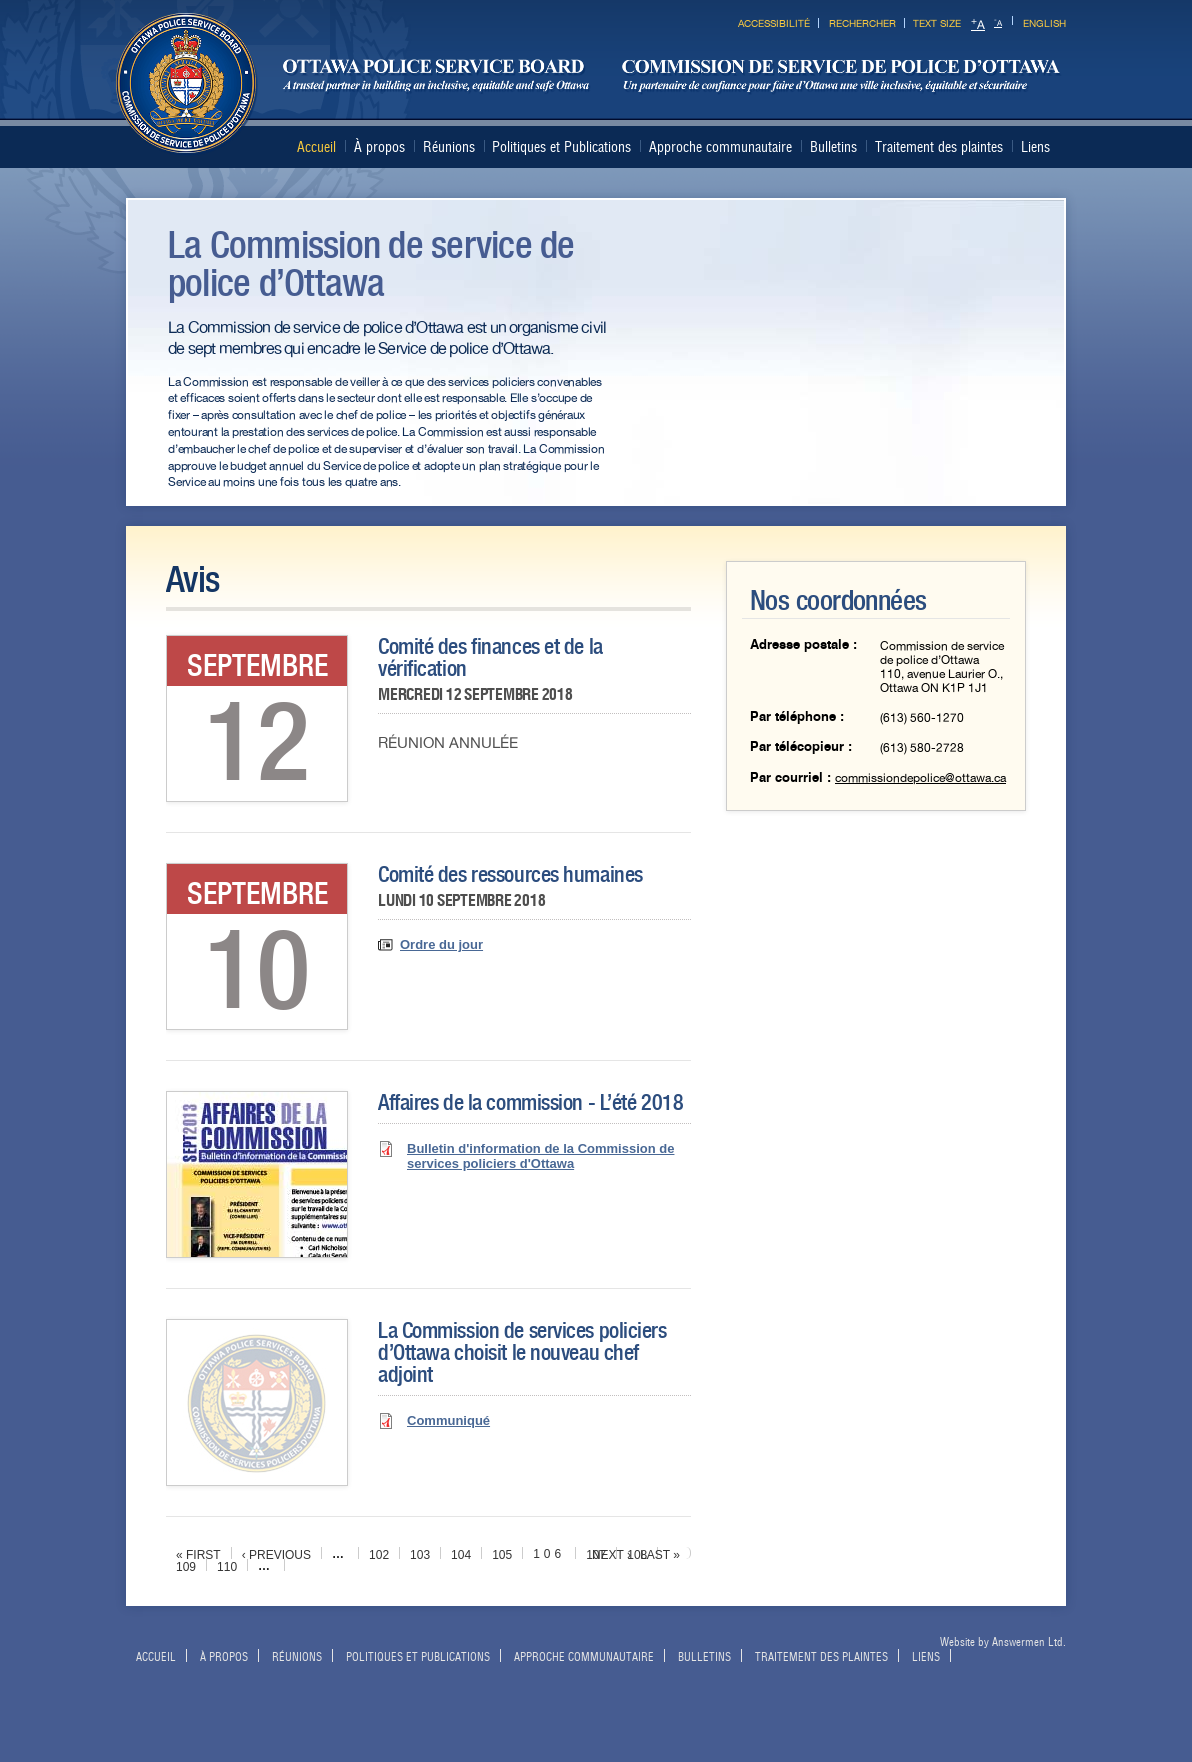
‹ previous (276, 1555)
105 (502, 1555)
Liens (1035, 147)
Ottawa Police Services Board (589, 84)
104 (461, 1555)
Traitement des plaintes (939, 147)
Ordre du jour (441, 944)
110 (227, 1567)
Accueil (316, 147)
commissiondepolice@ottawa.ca (920, 778)
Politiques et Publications (561, 147)
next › (611, 1555)
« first (198, 1555)
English (1044, 23)
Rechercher (862, 23)
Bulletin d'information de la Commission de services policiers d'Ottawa (540, 1156)
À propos (379, 147)
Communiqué (448, 1420)
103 (420, 1555)
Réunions (449, 147)
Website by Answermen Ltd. (1003, 1642)
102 (379, 1555)
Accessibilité (774, 23)
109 (186, 1567)
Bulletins (833, 147)
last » (660, 1555)
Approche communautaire (720, 147)
